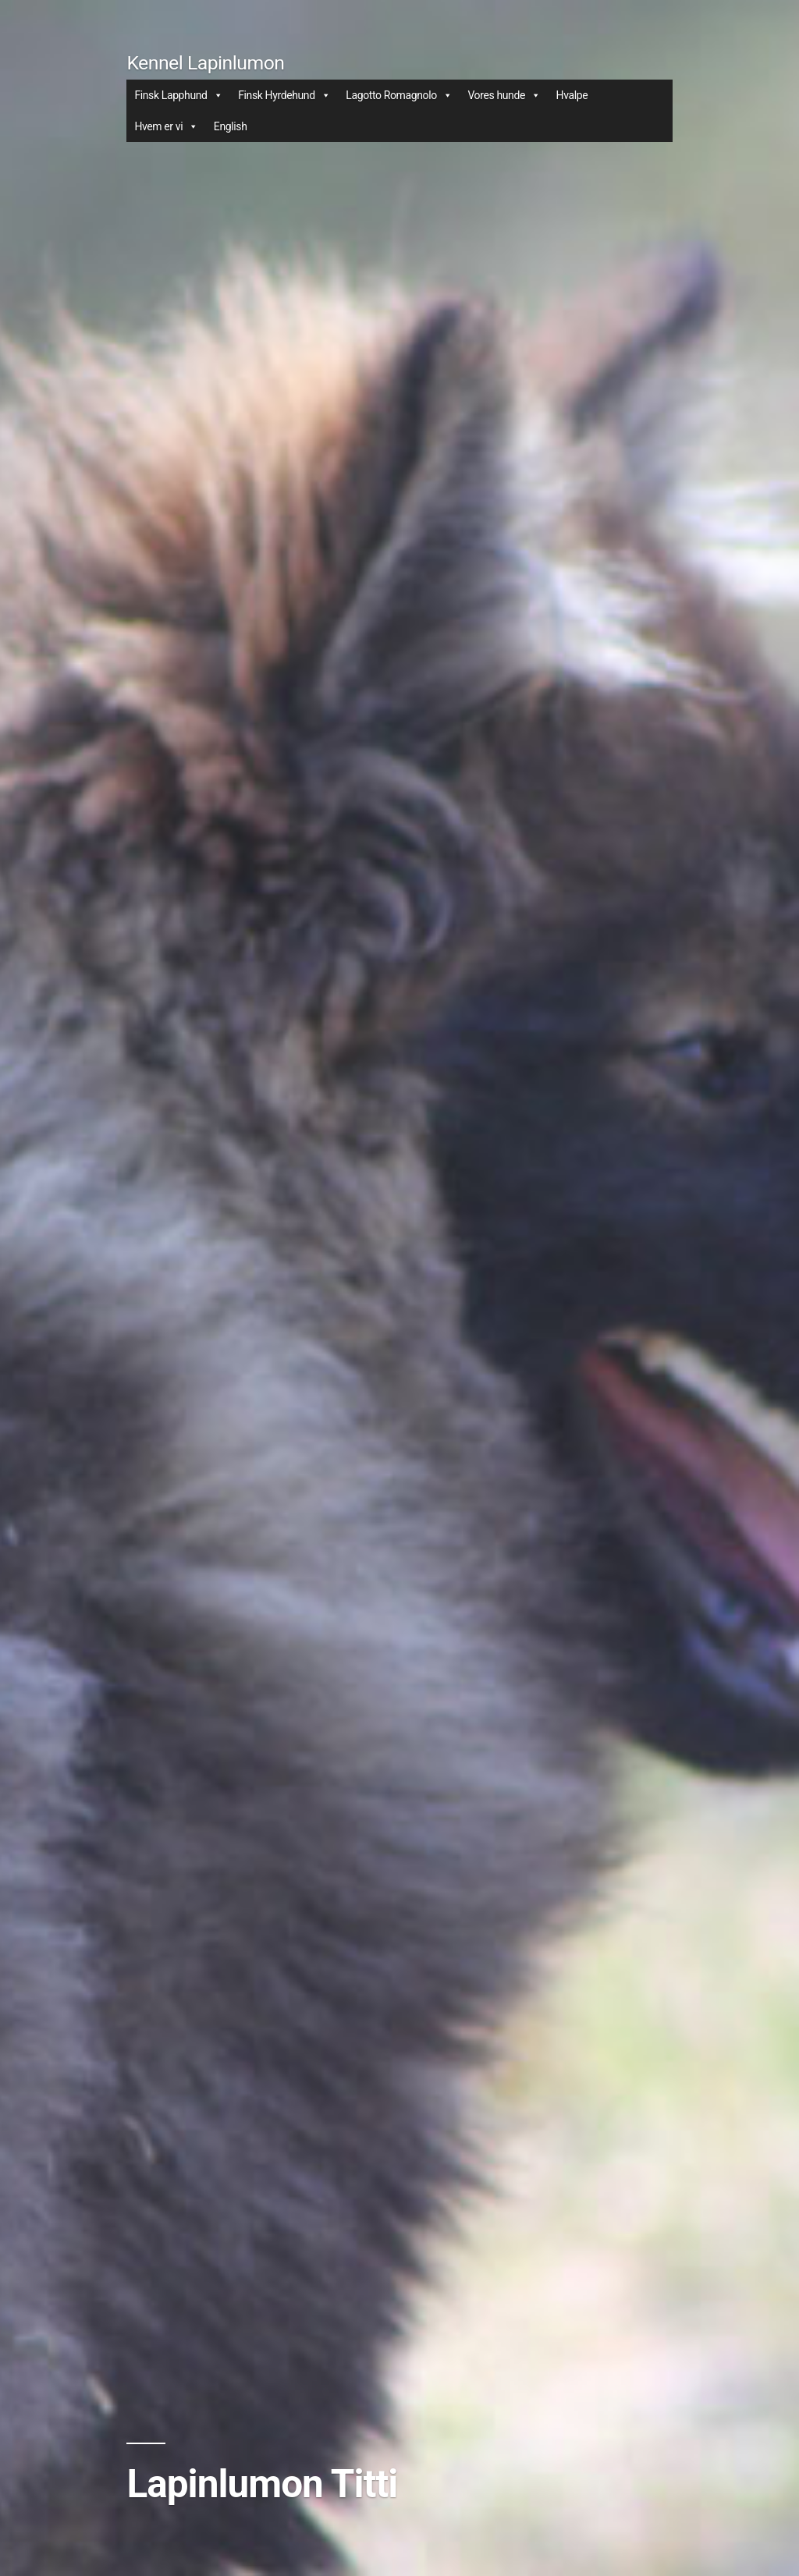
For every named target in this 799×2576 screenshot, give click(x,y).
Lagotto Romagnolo (399, 95)
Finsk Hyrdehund (284, 95)
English (230, 126)
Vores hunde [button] (503, 95)
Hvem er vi (165, 126)
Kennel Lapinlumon (205, 62)
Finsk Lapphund (178, 95)
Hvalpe (572, 95)
